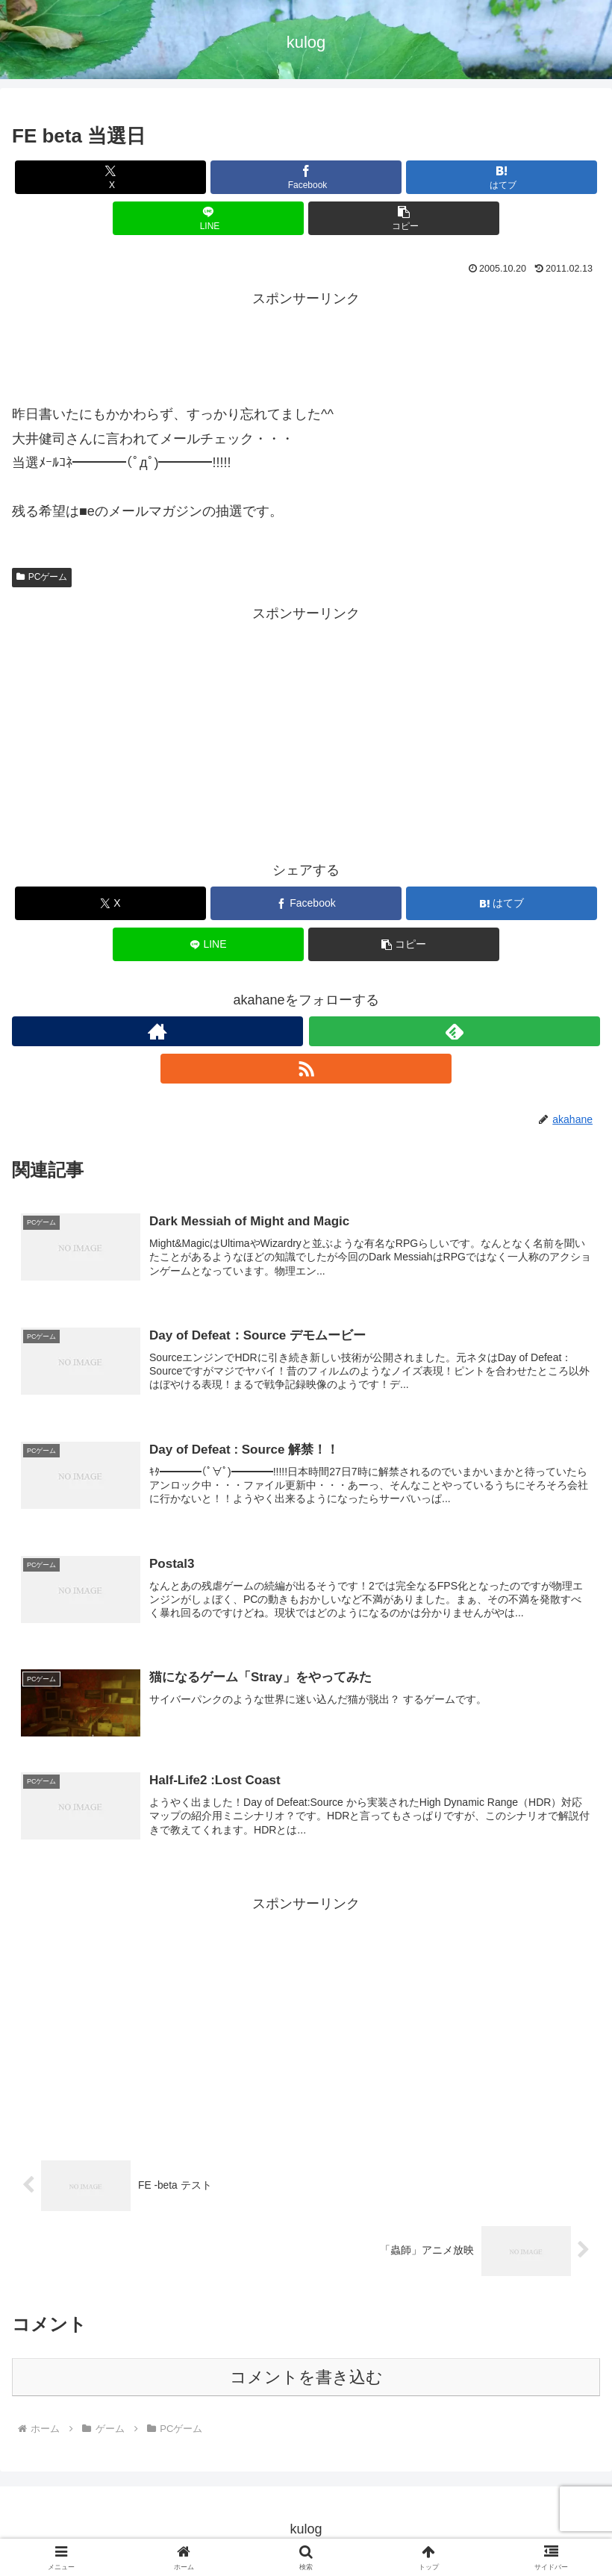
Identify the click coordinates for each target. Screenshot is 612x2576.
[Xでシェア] (110, 177)
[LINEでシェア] (208, 218)
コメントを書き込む (306, 2381)
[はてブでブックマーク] (501, 177)
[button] (403, 218)
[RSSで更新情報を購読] (306, 1069)
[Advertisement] (306, 344)
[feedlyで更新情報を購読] (454, 1031)
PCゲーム (41, 577)
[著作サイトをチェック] (157, 1031)
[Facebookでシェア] (306, 177)
